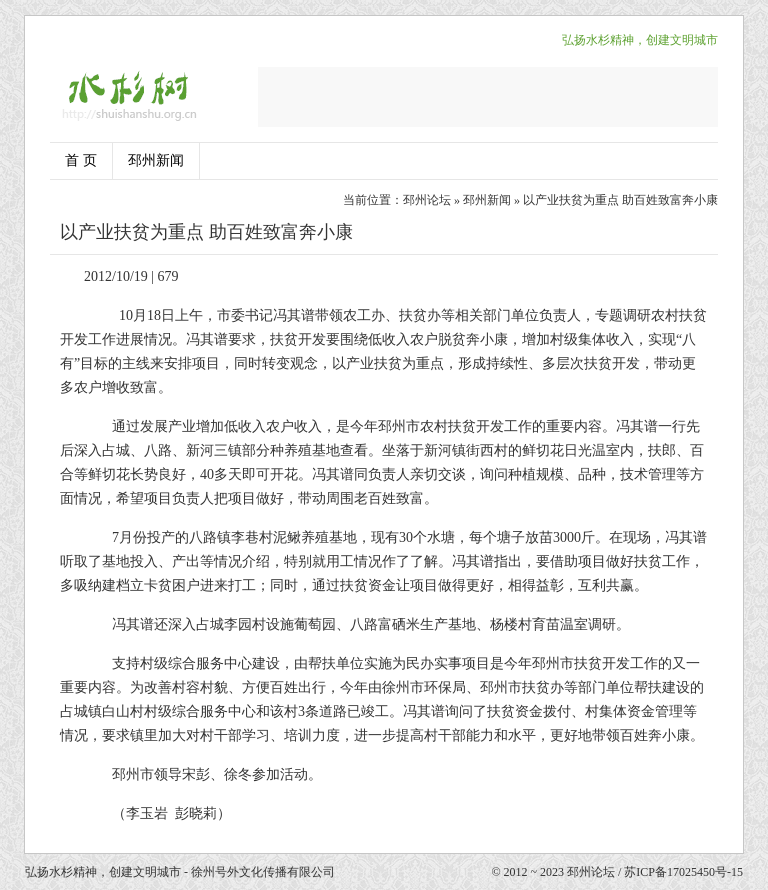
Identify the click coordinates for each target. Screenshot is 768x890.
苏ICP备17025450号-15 (683, 872)
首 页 (81, 160)
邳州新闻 (156, 160)
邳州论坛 (427, 200)
